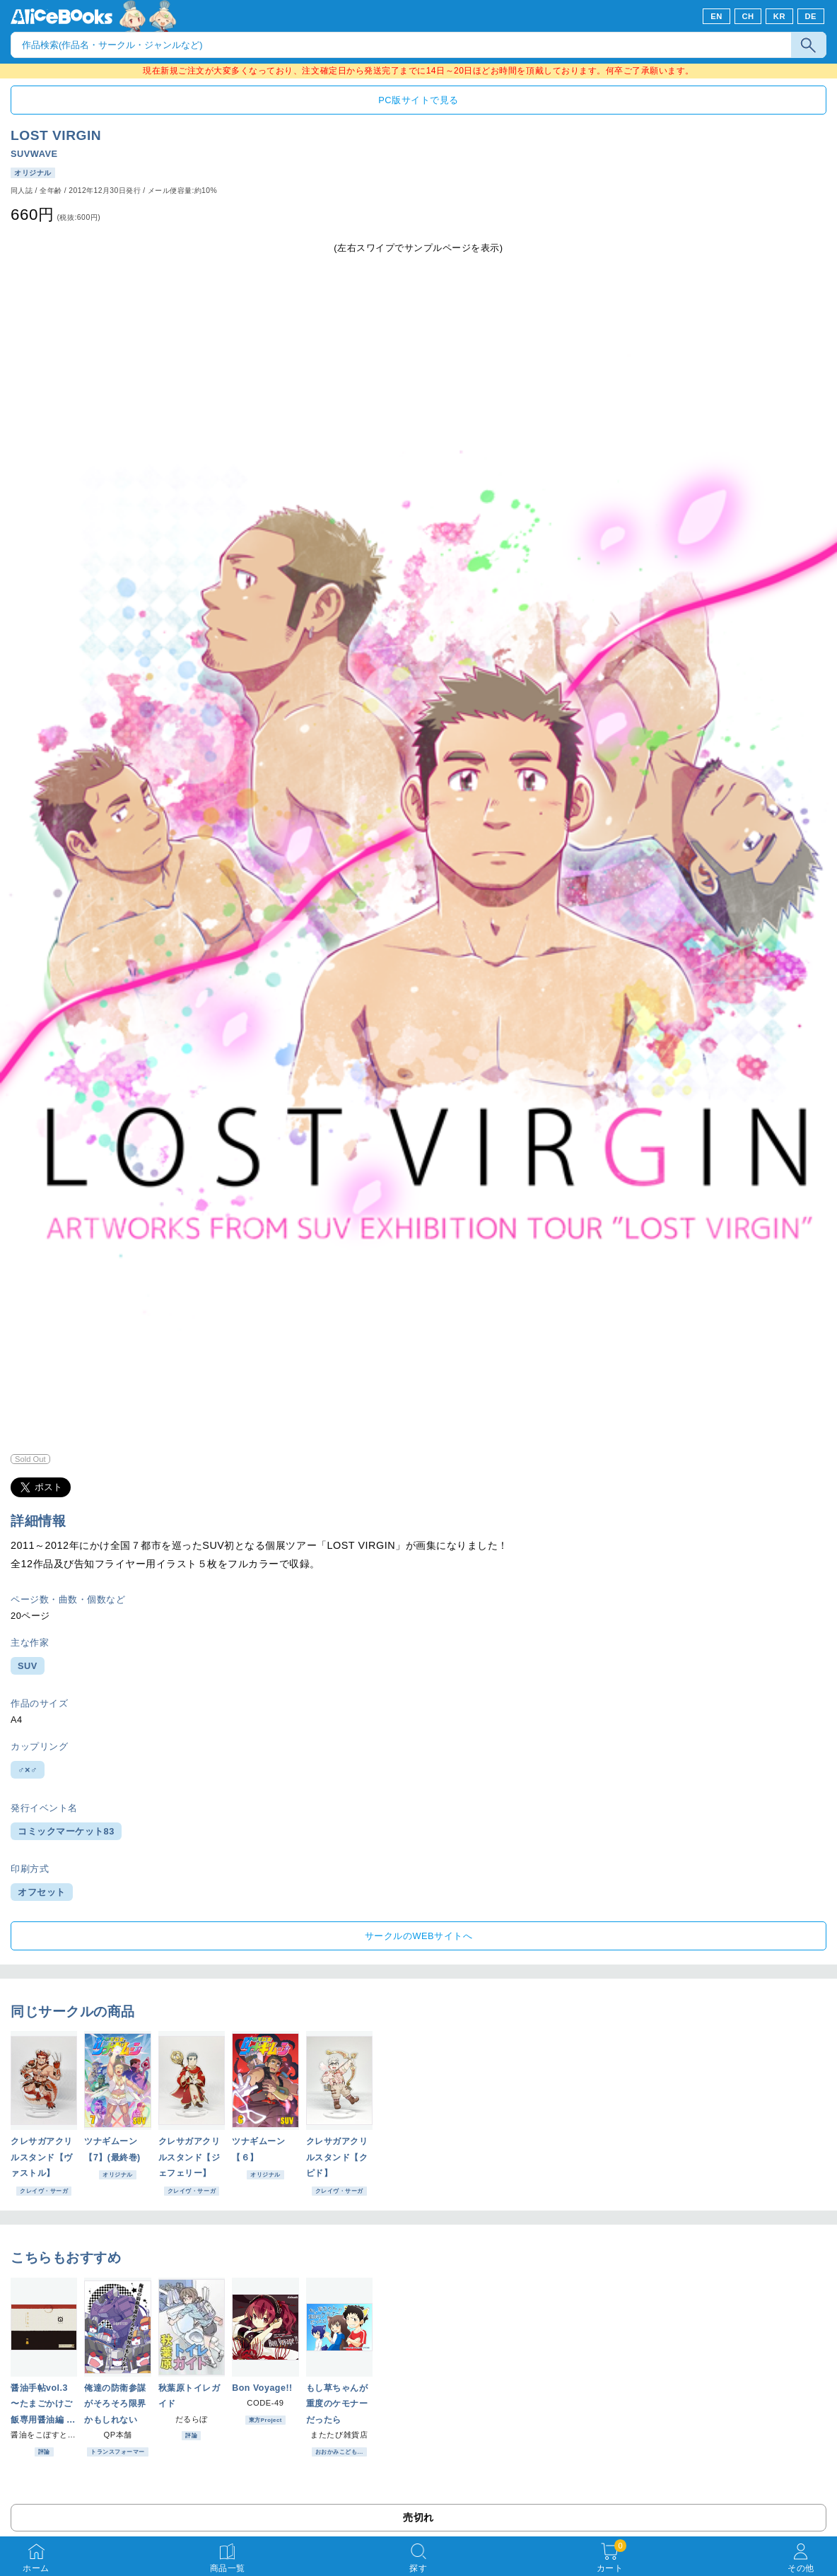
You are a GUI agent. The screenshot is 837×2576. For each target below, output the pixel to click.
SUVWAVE (34, 153)
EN (716, 16)
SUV (27, 1666)
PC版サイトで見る (418, 100)
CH (748, 16)
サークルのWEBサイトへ (418, 1936)
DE (811, 16)
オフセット (42, 1892)
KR (779, 16)
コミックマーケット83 (66, 1831)
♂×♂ (27, 1769)
